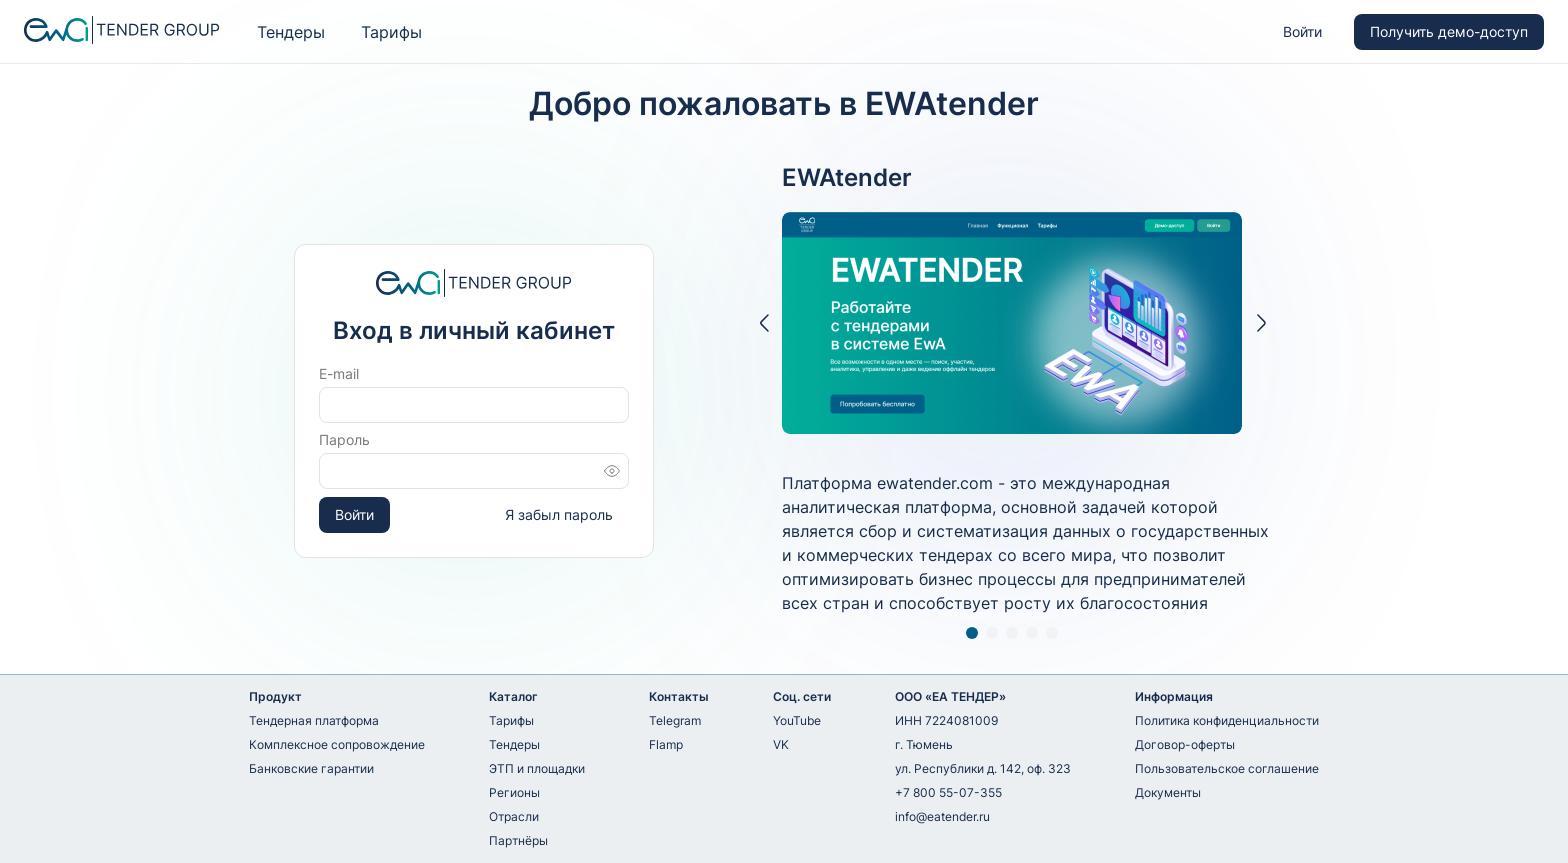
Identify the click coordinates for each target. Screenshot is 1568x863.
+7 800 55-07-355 (948, 792)
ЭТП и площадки (537, 768)
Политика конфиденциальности (1227, 720)
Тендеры (291, 32)
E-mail (339, 373)
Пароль (344, 439)
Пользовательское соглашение (1227, 768)
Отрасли (514, 816)
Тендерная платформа (314, 720)
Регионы (514, 792)
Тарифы (391, 32)
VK (781, 744)
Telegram (675, 720)
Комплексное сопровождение (337, 744)
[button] (763, 323)
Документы (1168, 792)
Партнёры (518, 840)
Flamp (666, 744)
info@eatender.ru (942, 816)
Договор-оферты (1185, 744)
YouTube (797, 720)
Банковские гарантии (311, 768)
